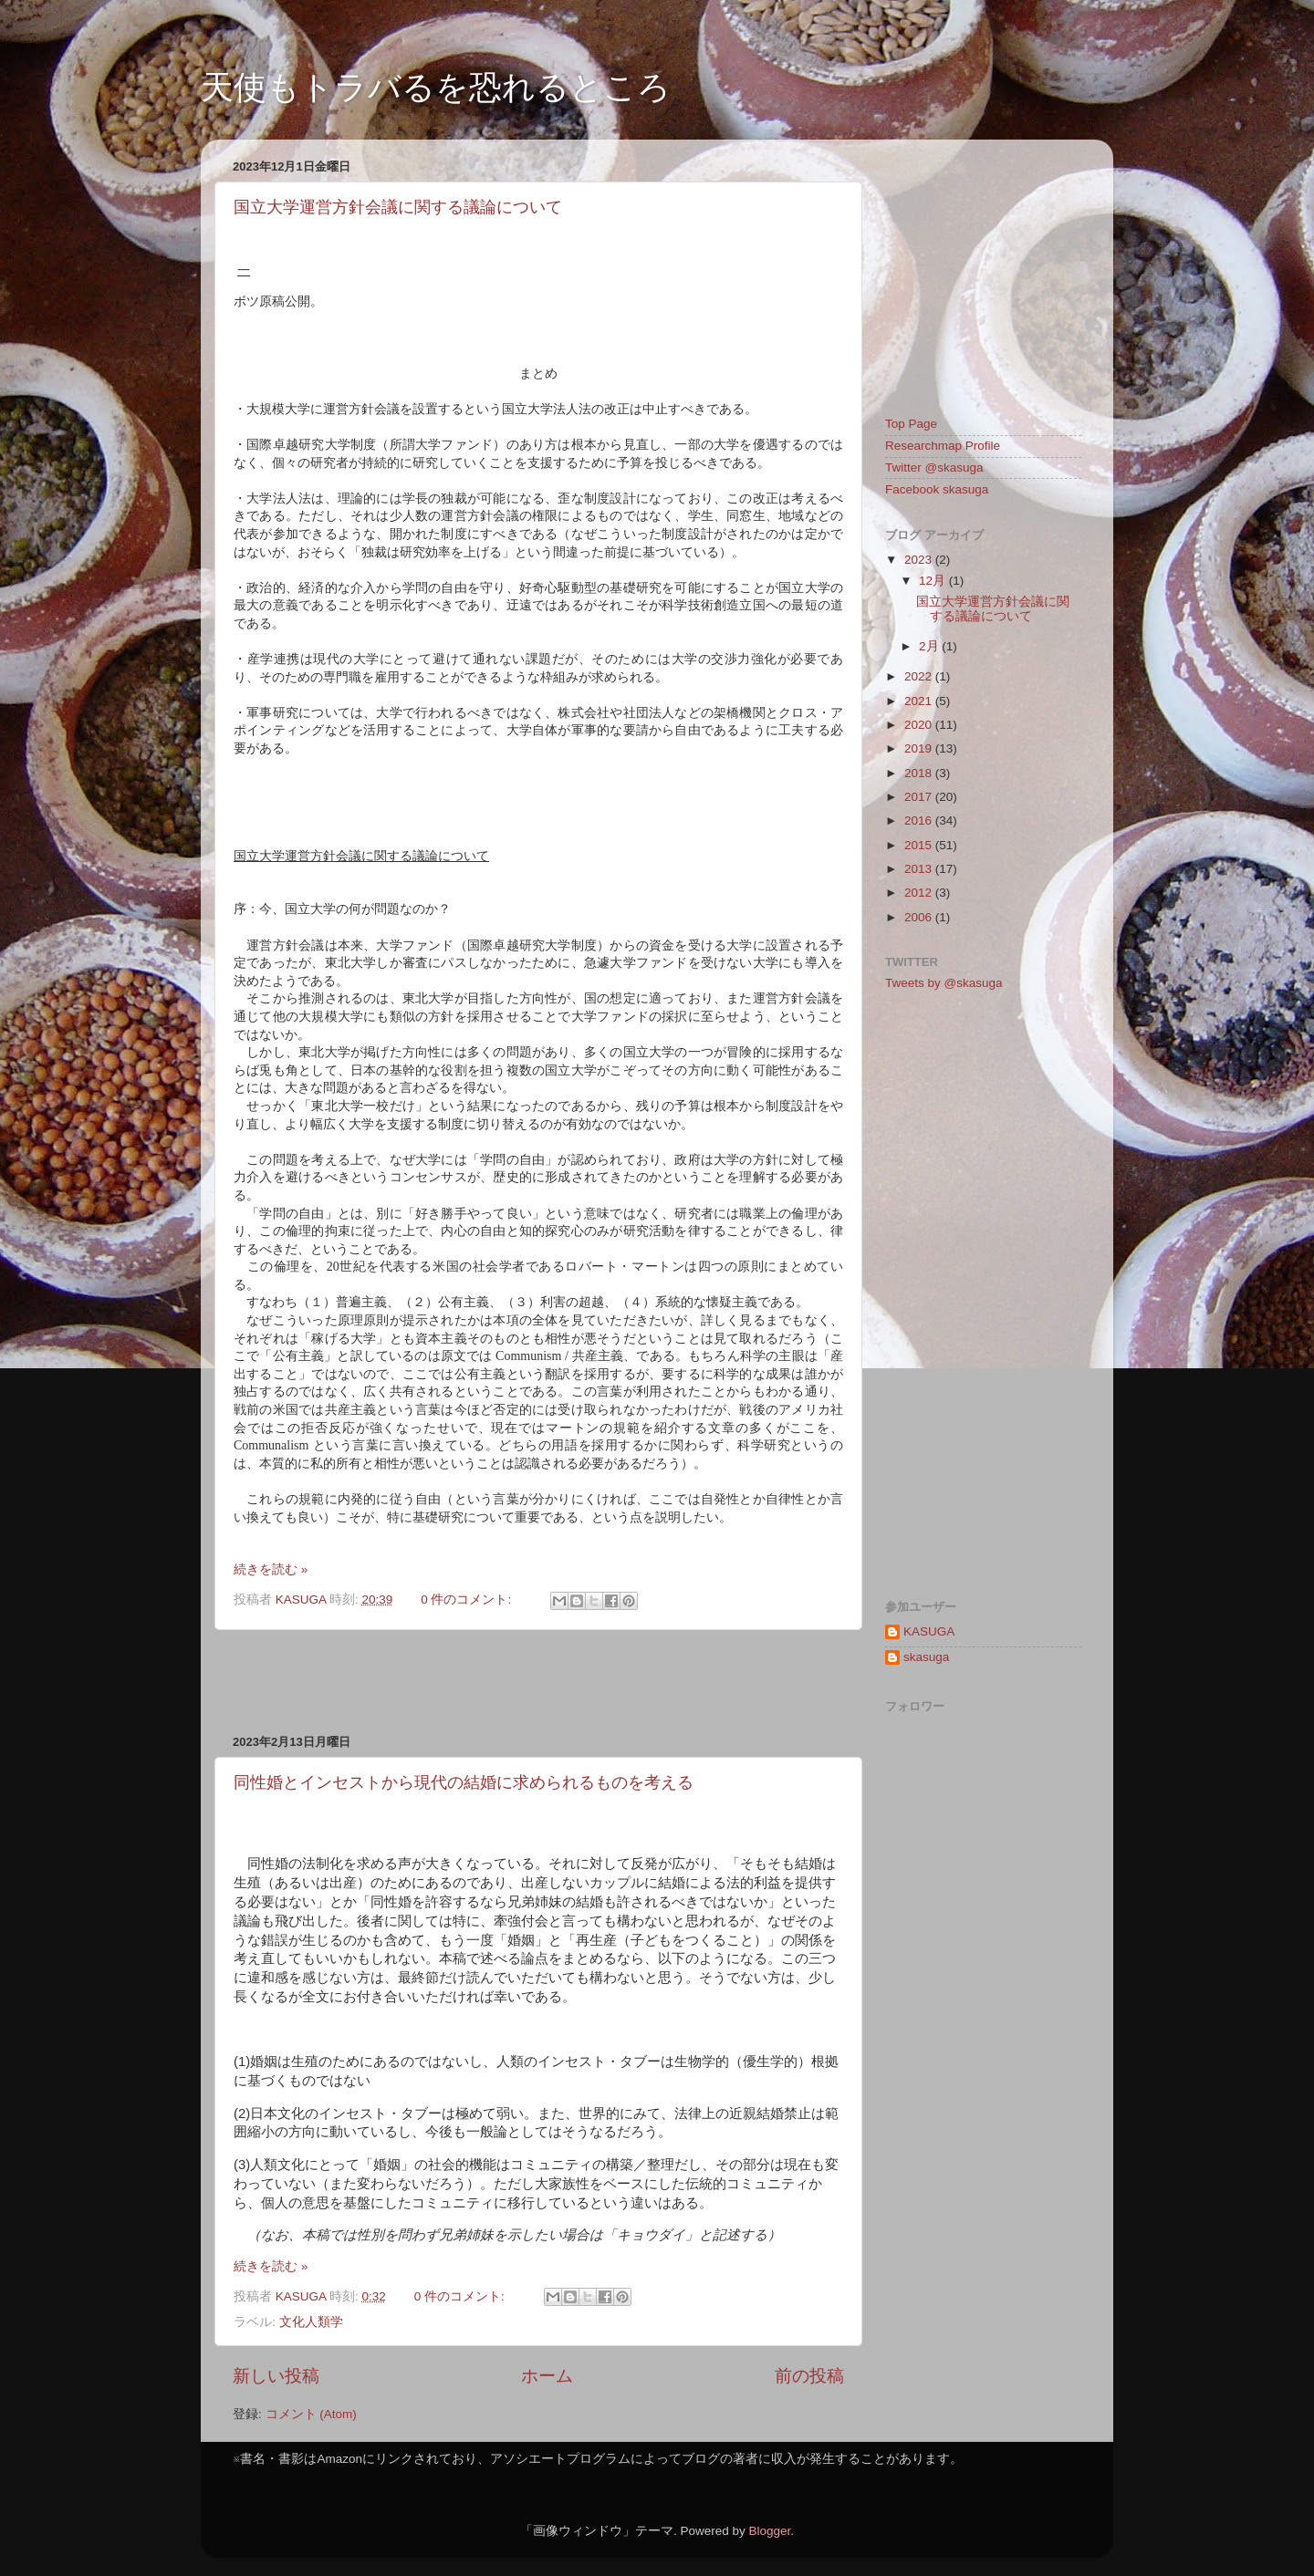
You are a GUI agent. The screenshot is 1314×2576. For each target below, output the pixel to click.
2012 (919, 892)
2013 (919, 869)
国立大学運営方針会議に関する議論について (398, 207)
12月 (934, 580)
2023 (919, 559)
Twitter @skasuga (934, 467)
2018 (919, 773)
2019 (919, 748)
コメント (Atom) (311, 2414)
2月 (930, 646)
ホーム (547, 2375)
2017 (919, 797)
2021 (919, 701)
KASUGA (928, 1631)
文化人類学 (311, 2322)
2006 (919, 917)
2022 (919, 676)
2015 (919, 845)
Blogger (769, 2531)
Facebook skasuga (936, 489)
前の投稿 (809, 2375)
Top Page (911, 424)
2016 (919, 820)
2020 (919, 725)
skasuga (926, 1657)
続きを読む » (271, 1569)
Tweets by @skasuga (944, 983)
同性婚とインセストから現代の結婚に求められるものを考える (464, 1782)
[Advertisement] (538, 1682)
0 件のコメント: (468, 1599)
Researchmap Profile (942, 445)
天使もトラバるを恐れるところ (436, 87)
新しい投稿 (276, 2375)
